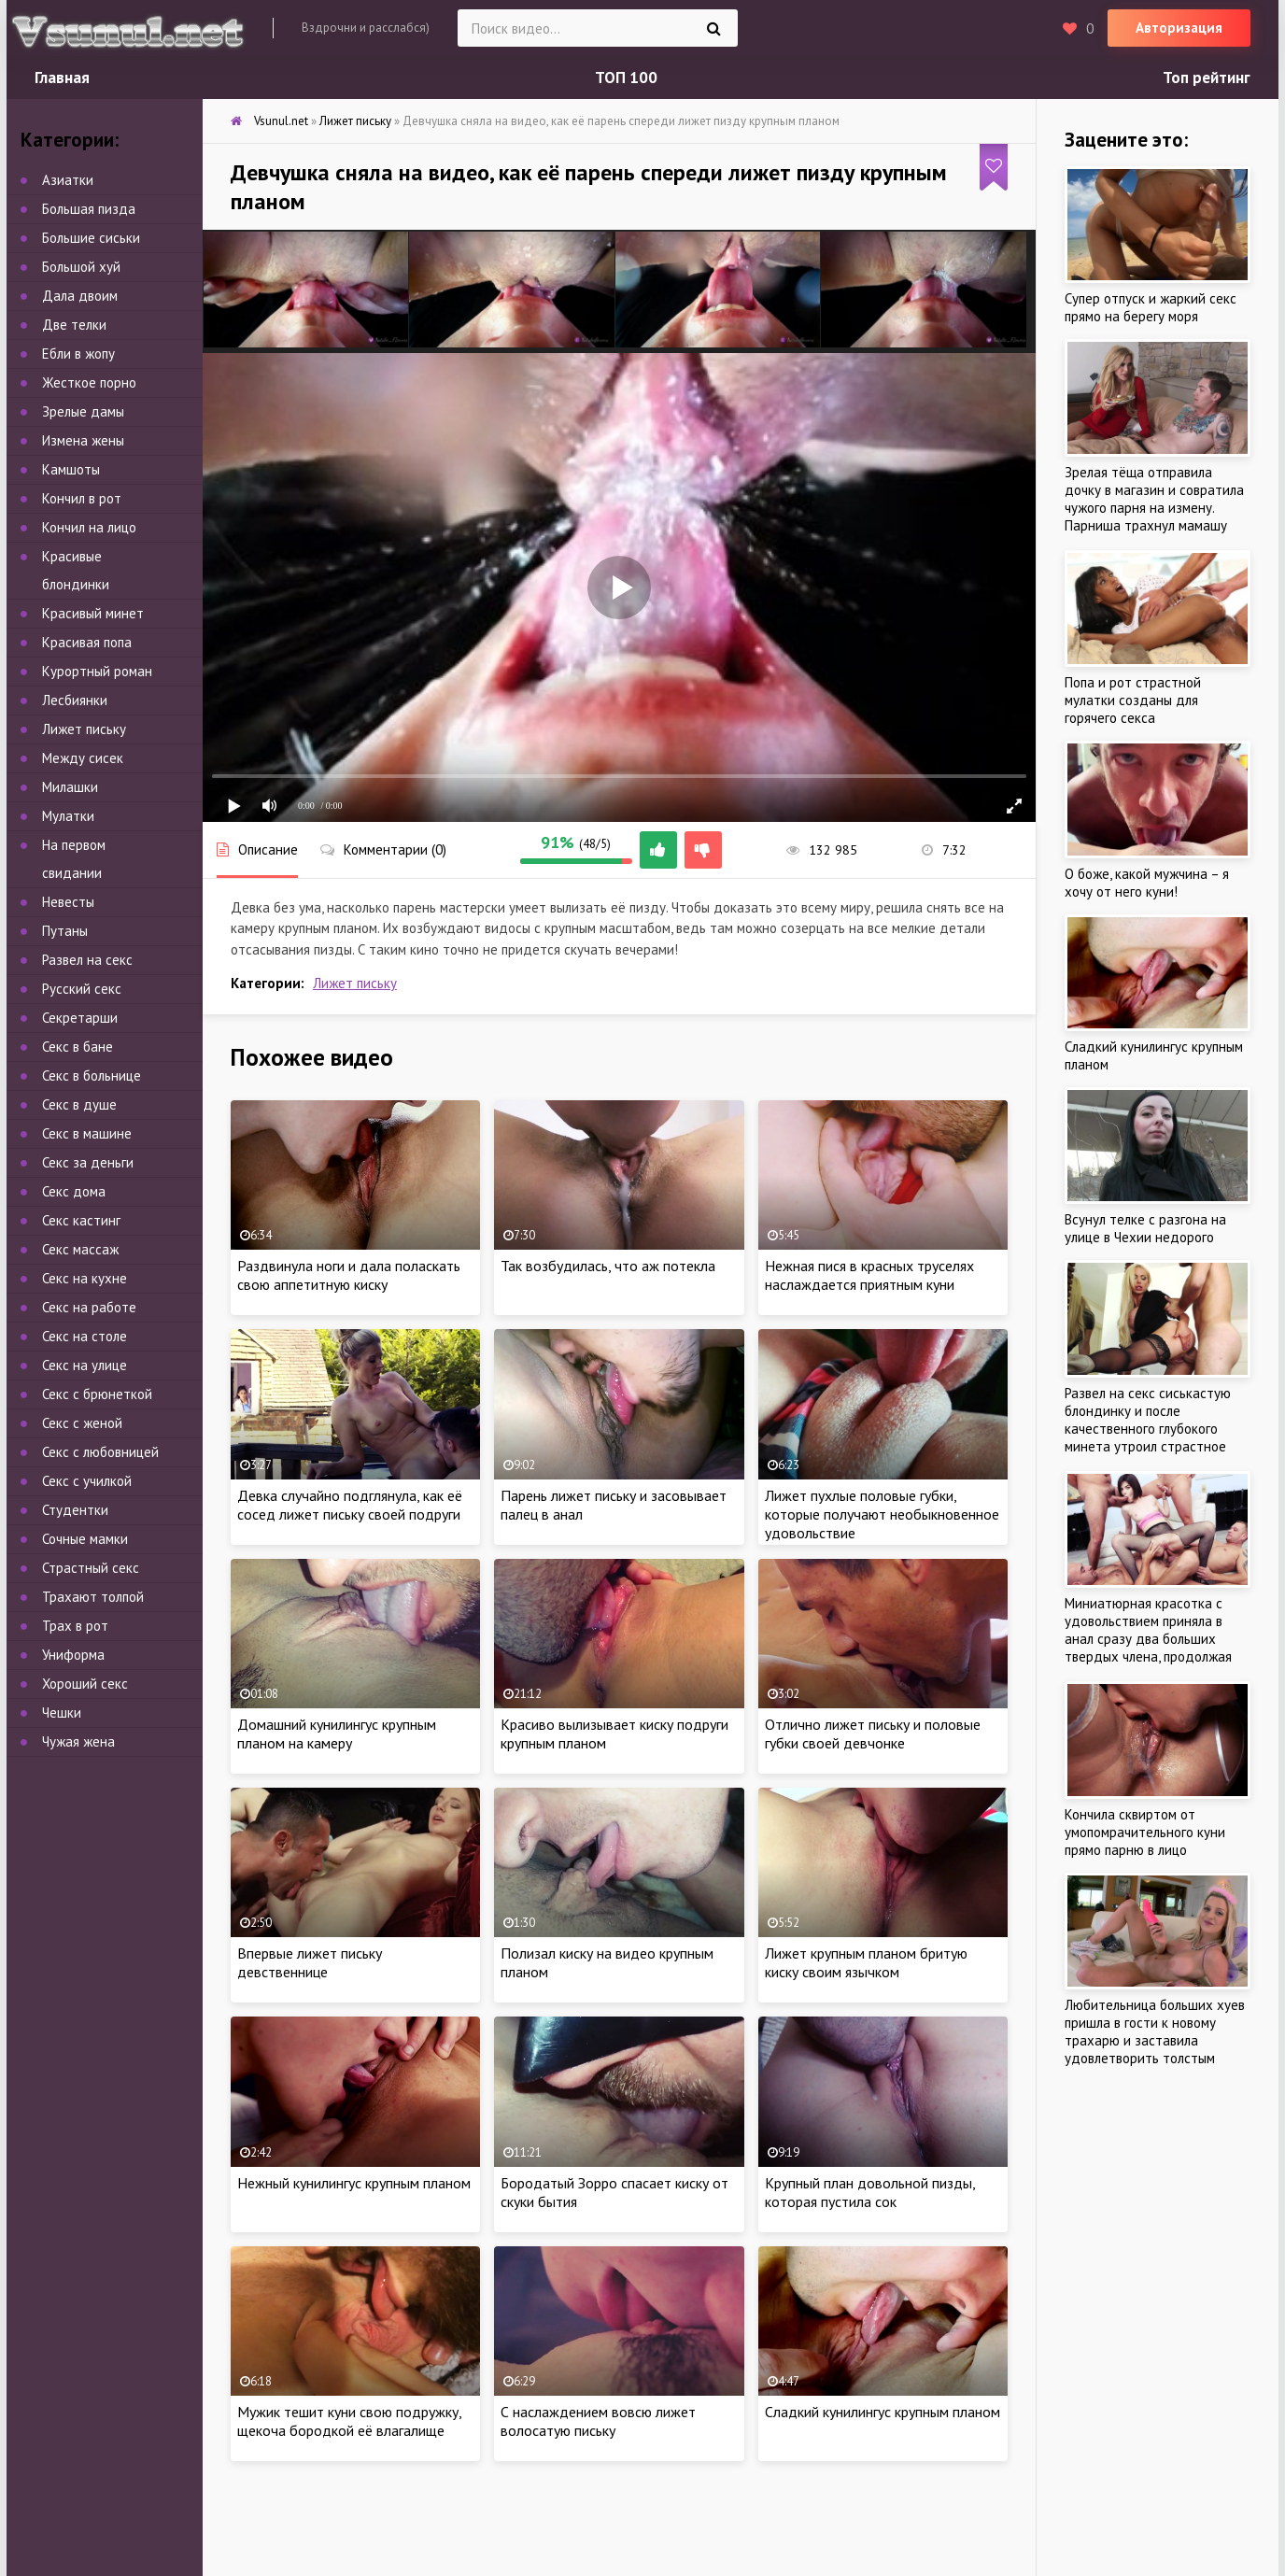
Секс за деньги (88, 1162)
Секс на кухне (84, 1278)
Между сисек (82, 758)
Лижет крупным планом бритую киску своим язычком (866, 1962)
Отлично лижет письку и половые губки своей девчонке (873, 1733)
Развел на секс (87, 960)
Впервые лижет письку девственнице (309, 1962)
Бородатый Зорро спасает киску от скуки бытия (614, 2192)
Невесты (68, 902)
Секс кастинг (81, 1220)
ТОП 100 (626, 77)
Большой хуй (81, 267)
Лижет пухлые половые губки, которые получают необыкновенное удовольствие (882, 1514)
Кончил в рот (81, 498)
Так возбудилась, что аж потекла (608, 1265)
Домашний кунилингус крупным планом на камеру (336, 1733)
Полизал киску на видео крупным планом (607, 1962)
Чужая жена (78, 1741)
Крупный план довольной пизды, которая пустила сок (870, 2192)
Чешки (61, 1712)
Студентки (75, 1510)
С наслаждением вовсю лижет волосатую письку (598, 2421)
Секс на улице (84, 1365)
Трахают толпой (93, 1597)
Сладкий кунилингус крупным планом (882, 2411)
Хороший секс (85, 1683)
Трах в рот (75, 1626)
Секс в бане (77, 1046)
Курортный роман (97, 671)
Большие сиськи (91, 238)
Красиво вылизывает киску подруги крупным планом (614, 1733)
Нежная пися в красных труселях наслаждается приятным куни (869, 1275)
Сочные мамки (85, 1539)
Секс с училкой (87, 1481)
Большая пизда (88, 209)
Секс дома (74, 1191)
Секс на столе (84, 1336)
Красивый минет (93, 613)
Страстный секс (90, 1568)
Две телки (74, 324)
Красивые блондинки (75, 570)
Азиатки (67, 180)
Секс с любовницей (100, 1452)
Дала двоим (80, 295)
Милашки (70, 787)
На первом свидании (74, 859)
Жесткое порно (89, 382)
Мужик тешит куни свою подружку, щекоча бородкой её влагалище (349, 2421)
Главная (62, 77)
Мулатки (68, 816)
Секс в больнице (91, 1075)
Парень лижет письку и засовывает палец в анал (614, 1504)
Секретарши (80, 1017)
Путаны (65, 931)
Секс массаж (80, 1249)
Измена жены (83, 440)
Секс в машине (87, 1133)
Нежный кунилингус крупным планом (354, 2182)
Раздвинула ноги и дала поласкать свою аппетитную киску (348, 1275)
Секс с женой (82, 1423)
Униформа (73, 1654)
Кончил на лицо (89, 527)
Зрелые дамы (83, 411)
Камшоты (71, 469)
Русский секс (81, 989)
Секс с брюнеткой (97, 1394)
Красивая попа (87, 642)
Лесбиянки (74, 700)
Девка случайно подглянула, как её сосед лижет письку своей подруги (349, 1504)
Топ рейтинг (1206, 77)
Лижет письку (355, 983)
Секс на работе (89, 1307)
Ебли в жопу (78, 353)
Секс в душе (79, 1104)
